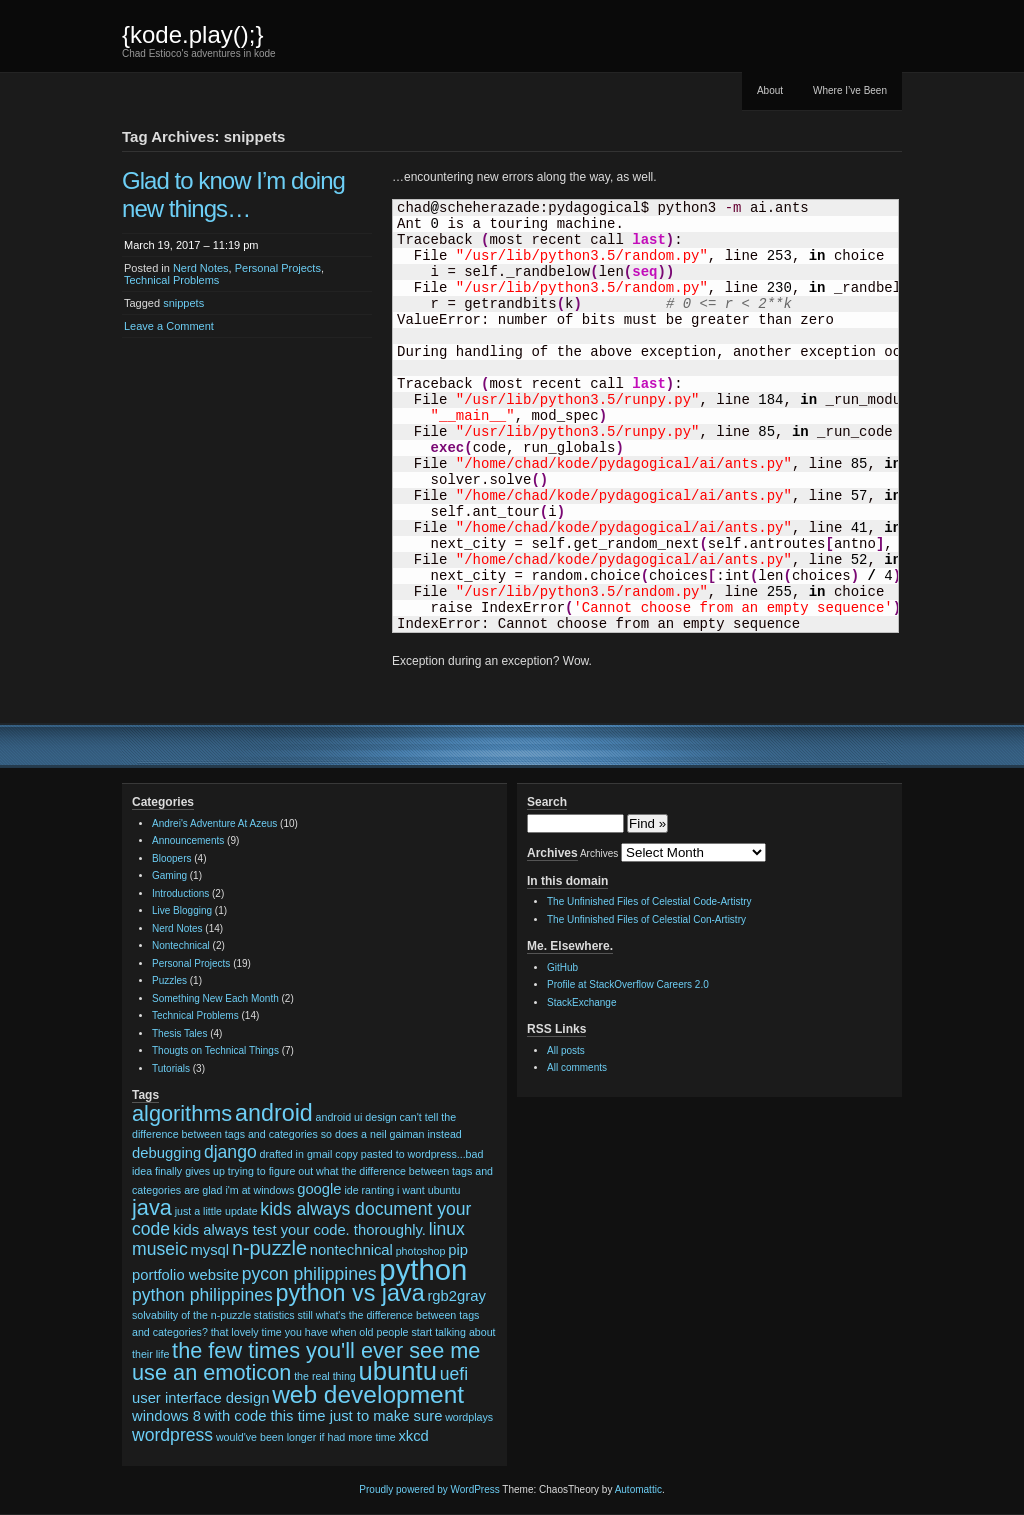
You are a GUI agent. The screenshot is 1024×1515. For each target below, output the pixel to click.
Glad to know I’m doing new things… (233, 194)
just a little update (216, 1211)
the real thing (325, 1376)
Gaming (169, 875)
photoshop (421, 1251)
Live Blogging (182, 910)
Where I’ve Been (850, 90)
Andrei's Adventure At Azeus (214, 823)
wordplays (469, 1417)
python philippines (202, 1295)
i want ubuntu (428, 1190)
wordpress (172, 1435)
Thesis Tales (179, 1033)
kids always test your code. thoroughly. (299, 1230)
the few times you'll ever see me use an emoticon (306, 1362)
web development (368, 1394)
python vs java (350, 1293)
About (770, 90)
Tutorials (171, 1068)
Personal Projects (278, 268)
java (152, 1207)
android (274, 1113)
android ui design (356, 1117)
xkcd (413, 1436)
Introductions (180, 893)
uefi (454, 1374)
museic (160, 1249)
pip (458, 1250)
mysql (209, 1250)
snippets (183, 303)
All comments (577, 1067)
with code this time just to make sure (323, 1416)
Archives (599, 853)
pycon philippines (309, 1274)
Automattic (638, 1489)
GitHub (562, 967)
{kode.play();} (192, 34)
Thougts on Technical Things (215, 1050)
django (230, 1152)
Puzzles (169, 980)
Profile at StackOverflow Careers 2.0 (628, 984)
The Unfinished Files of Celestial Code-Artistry (649, 901)
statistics (274, 1315)
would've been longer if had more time (306, 1437)
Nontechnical (181, 945)
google (319, 1189)
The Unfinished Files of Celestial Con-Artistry (646, 919)
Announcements (188, 840)
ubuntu (398, 1371)
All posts (566, 1050)
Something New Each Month (215, 998)
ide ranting (369, 1190)
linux (447, 1229)
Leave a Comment (169, 326)
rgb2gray (456, 1296)
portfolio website (185, 1275)
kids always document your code (301, 1219)
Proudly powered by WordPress (429, 1489)
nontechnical (351, 1250)
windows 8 (166, 1416)
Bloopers (171, 858)
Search (547, 802)
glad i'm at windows (248, 1190)
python (423, 1269)
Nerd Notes (201, 268)
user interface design (200, 1398)
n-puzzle (269, 1248)
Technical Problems (171, 280)
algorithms (182, 1113)
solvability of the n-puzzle (191, 1315)
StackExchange (582, 1002)
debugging (166, 1153)
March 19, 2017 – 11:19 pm (191, 245)
